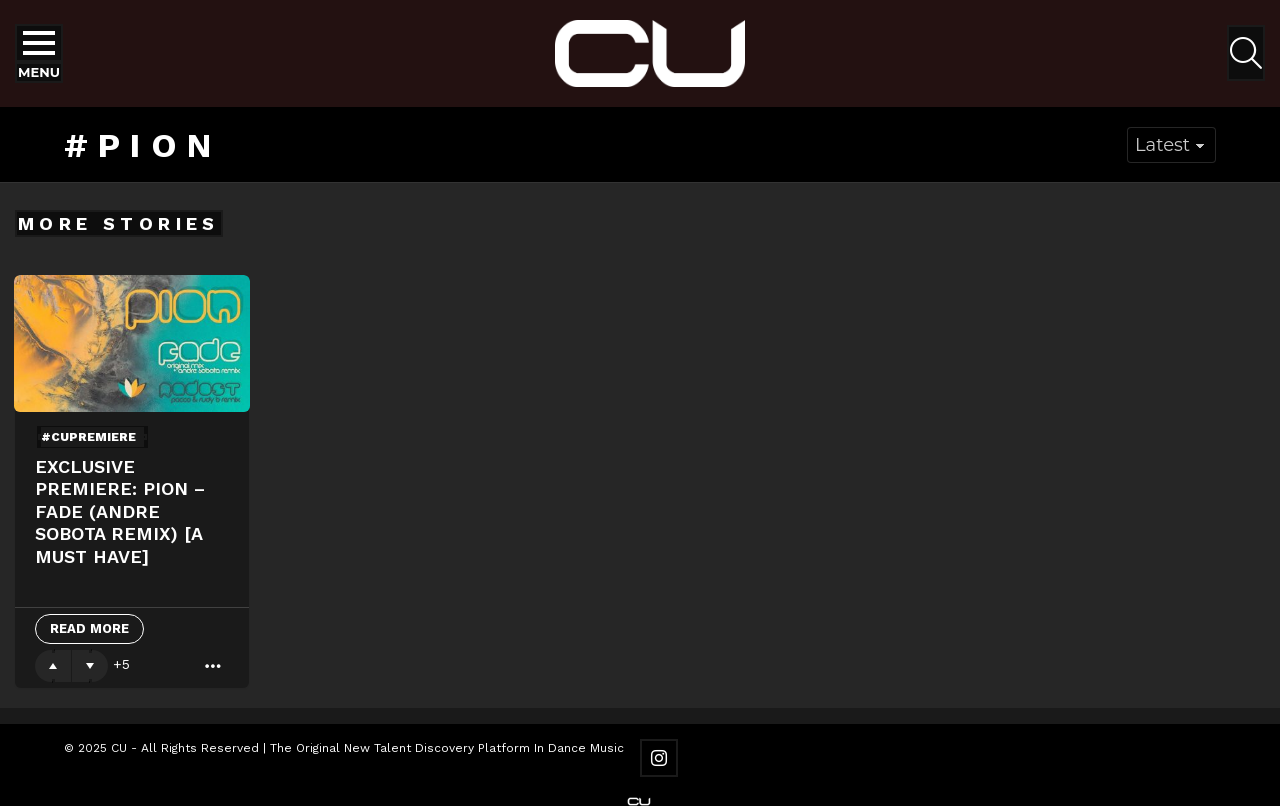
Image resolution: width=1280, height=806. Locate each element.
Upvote (53, 666)
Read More (89, 628)
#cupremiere (88, 437)
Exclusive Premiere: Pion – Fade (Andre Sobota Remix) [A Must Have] (120, 511)
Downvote (90, 666)
